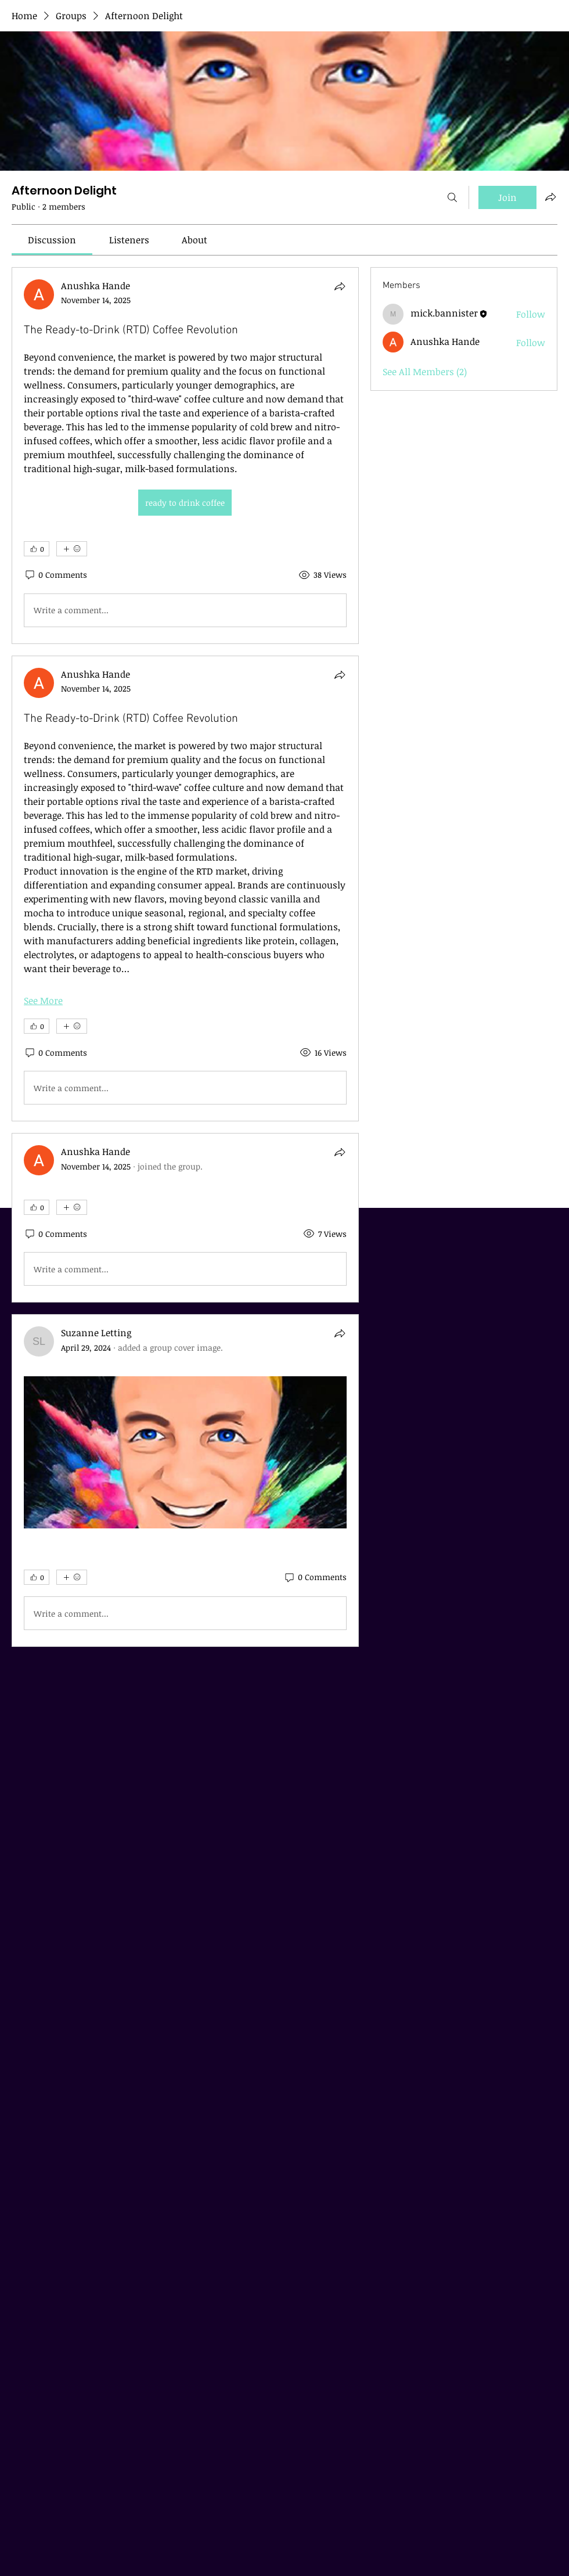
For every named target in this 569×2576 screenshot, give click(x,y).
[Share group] (550, 197)
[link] (52, 239)
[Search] (452, 197)
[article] (185, 455)
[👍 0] (36, 548)
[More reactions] (71, 548)
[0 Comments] (55, 575)
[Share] (340, 286)
